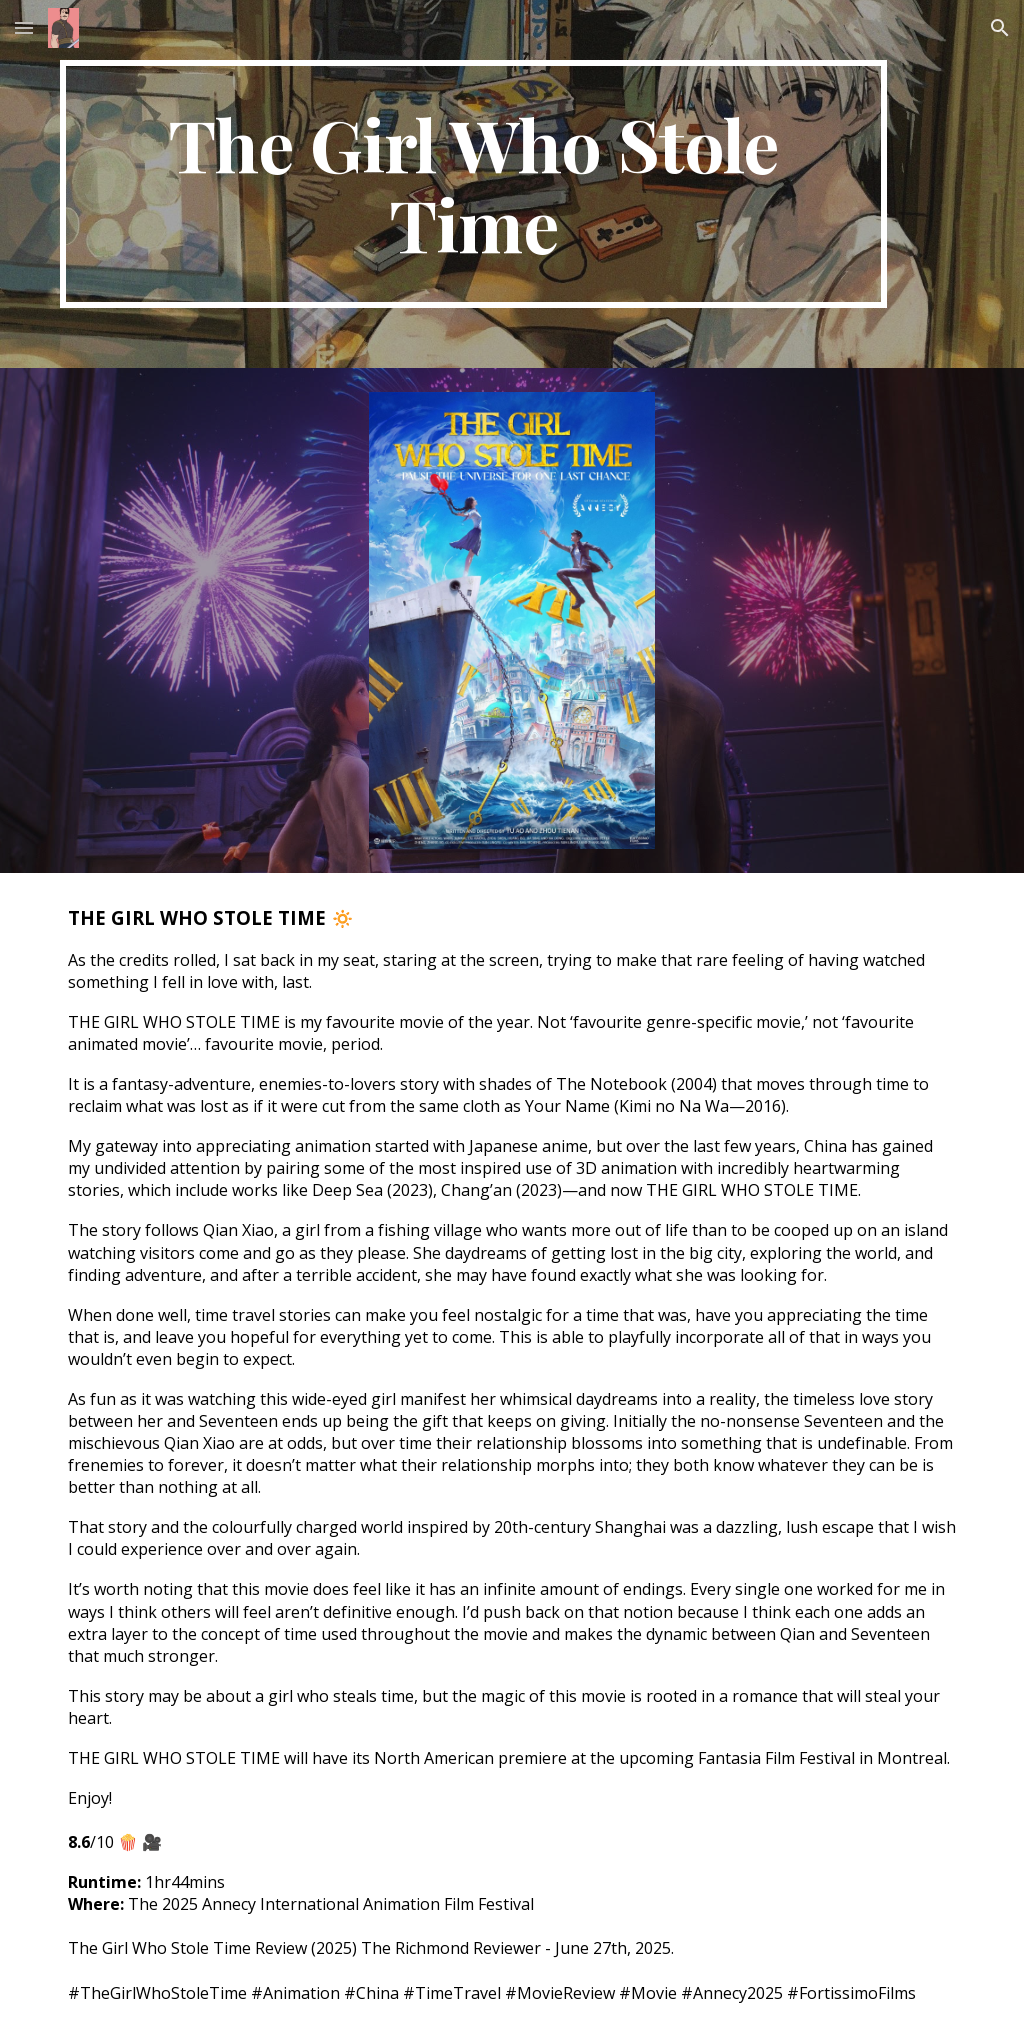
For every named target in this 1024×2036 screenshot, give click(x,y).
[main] (473, 184)
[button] (24, 27)
